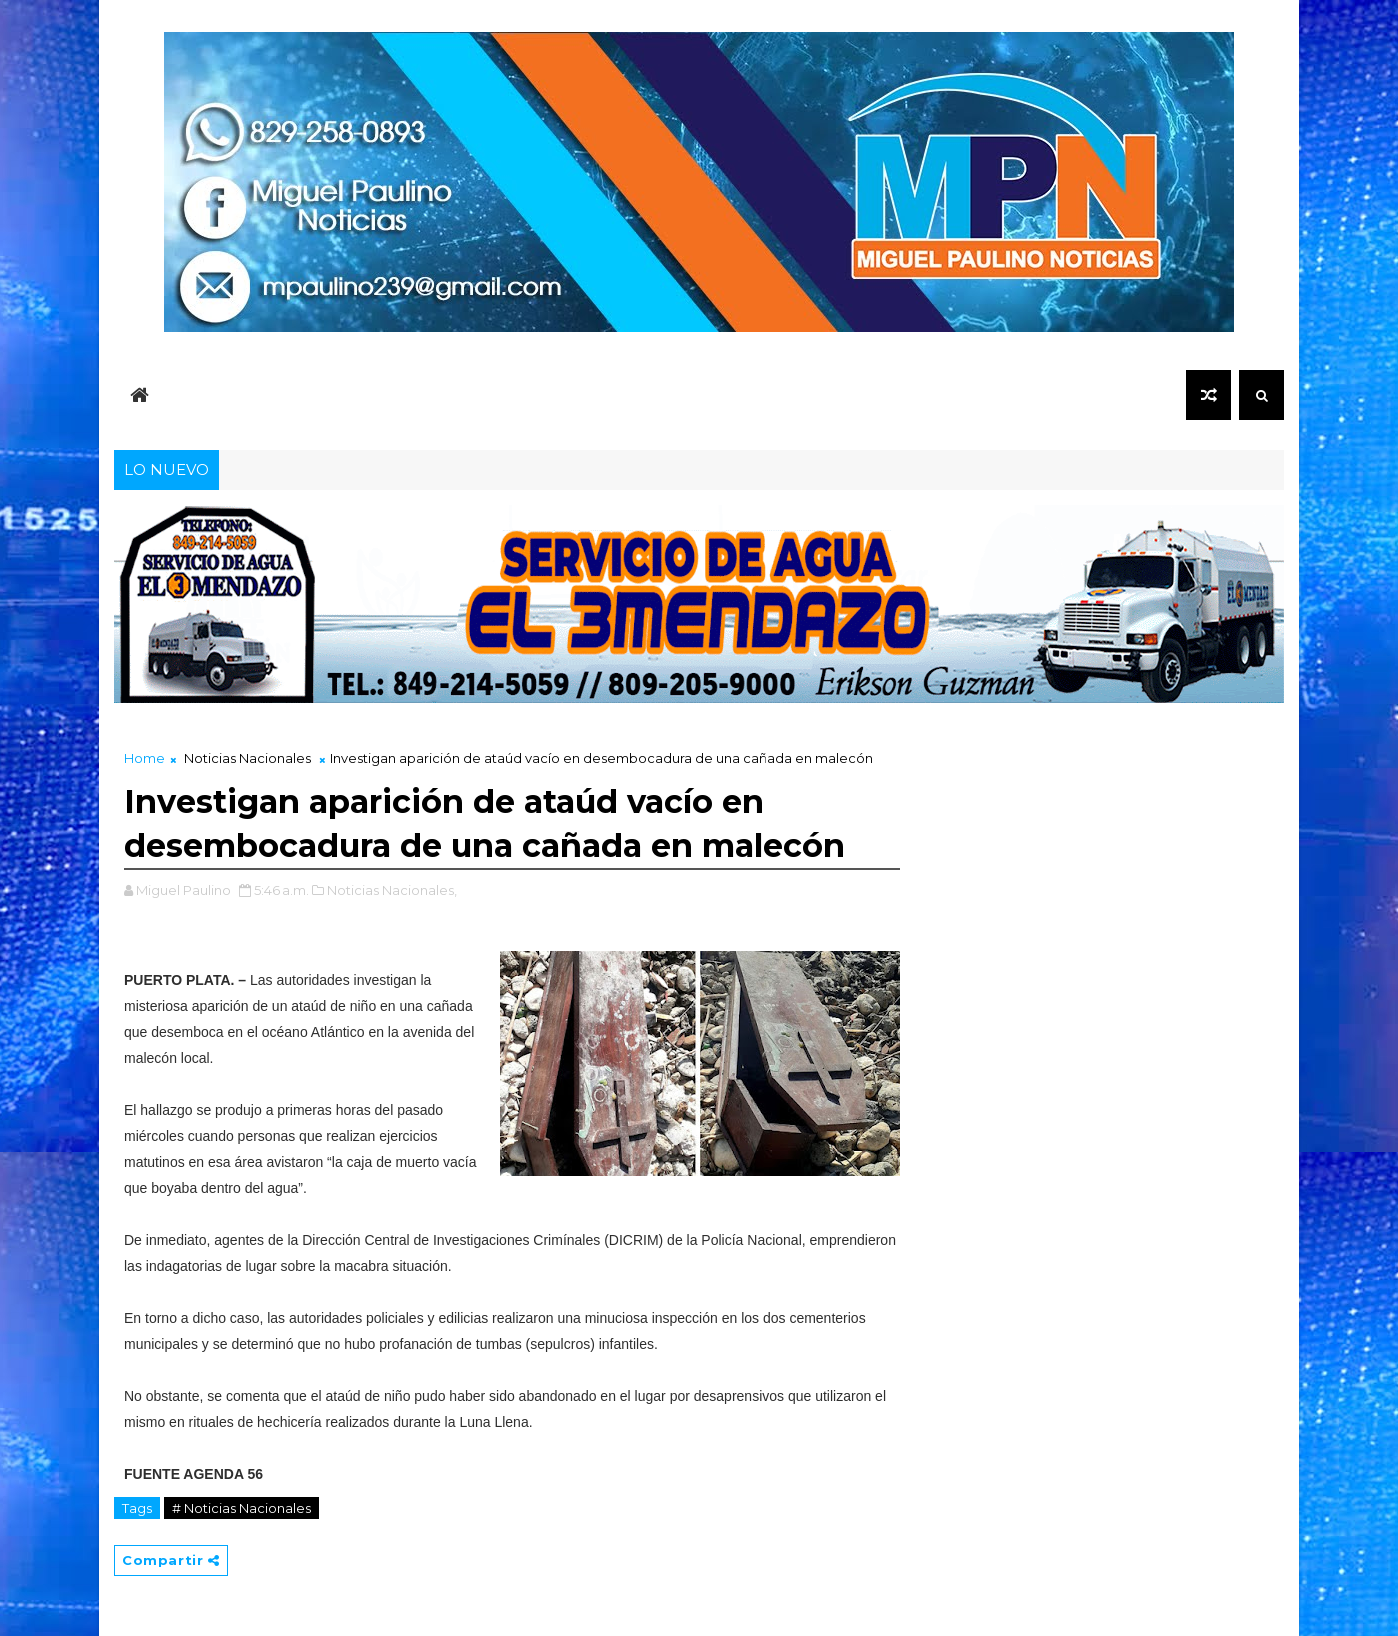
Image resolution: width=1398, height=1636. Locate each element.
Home (144, 758)
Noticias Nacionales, (392, 890)
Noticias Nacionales (247, 758)
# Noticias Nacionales (241, 1508)
